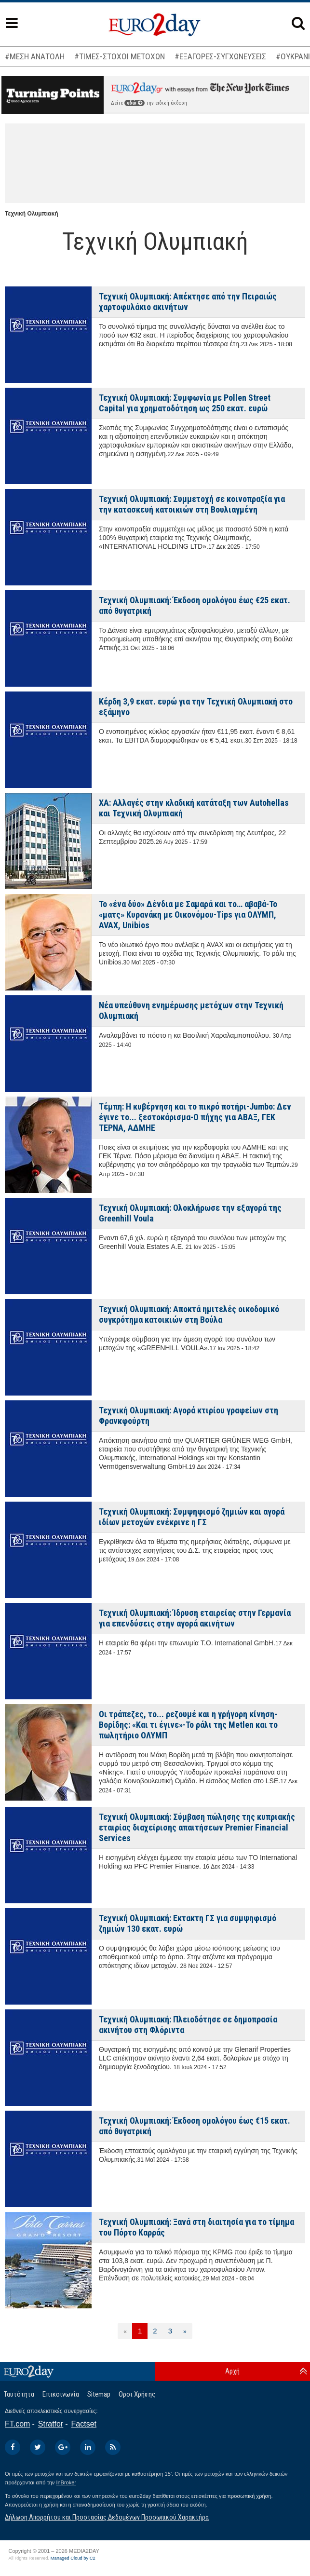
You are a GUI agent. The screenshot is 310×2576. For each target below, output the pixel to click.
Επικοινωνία (60, 2394)
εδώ (134, 103)
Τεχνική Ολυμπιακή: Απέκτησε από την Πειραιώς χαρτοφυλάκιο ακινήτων (188, 301)
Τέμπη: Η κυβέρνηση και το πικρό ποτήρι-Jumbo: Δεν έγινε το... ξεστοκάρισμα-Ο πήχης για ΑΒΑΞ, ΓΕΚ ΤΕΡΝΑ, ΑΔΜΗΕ (195, 1117)
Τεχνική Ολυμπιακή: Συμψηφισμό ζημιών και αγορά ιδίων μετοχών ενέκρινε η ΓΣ (191, 1516)
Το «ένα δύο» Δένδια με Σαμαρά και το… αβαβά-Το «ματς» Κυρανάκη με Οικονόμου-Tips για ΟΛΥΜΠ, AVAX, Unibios (188, 914)
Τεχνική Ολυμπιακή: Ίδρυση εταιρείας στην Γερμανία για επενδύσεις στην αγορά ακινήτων (195, 1618)
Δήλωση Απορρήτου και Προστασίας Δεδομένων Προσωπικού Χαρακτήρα (107, 2517)
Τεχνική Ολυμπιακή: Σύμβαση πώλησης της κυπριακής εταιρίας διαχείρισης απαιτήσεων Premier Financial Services (197, 1827)
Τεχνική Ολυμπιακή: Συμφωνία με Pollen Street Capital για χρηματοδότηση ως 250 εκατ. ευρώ (184, 403)
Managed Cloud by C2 (73, 2558)
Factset (83, 2424)
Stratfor (50, 2424)
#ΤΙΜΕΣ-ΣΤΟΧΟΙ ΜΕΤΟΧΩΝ (119, 56)
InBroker (66, 2482)
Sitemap (98, 2394)
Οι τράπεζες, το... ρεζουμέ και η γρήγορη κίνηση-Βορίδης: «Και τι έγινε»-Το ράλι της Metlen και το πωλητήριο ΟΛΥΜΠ (188, 1724)
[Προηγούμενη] (125, 2331)
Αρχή (232, 2371)
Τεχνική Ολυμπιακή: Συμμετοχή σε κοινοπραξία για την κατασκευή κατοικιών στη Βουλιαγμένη (192, 504)
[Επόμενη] (184, 2331)
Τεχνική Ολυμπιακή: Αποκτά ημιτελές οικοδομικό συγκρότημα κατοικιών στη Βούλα (189, 1314)
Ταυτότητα (19, 2394)
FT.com (17, 2424)
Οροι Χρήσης (137, 2394)
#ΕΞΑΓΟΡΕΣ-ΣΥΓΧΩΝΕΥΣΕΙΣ (220, 56)
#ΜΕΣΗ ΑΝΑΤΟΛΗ (35, 56)
